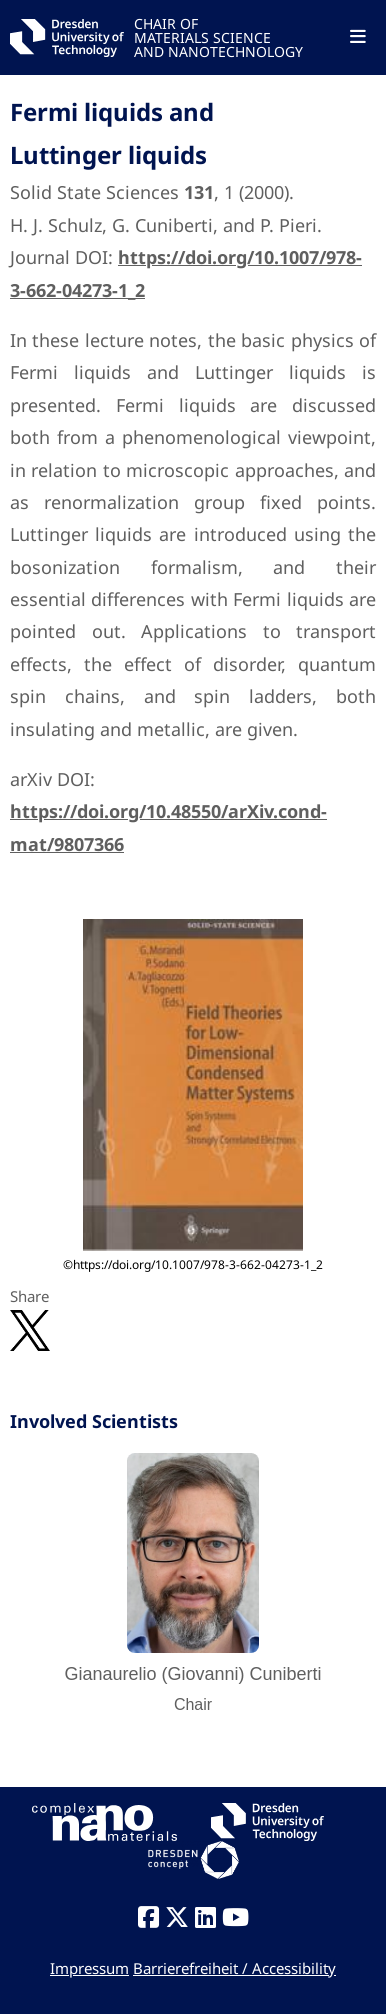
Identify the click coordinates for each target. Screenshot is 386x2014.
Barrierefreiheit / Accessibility (234, 1968)
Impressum (89, 1968)
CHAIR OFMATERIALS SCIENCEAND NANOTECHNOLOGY (218, 36)
